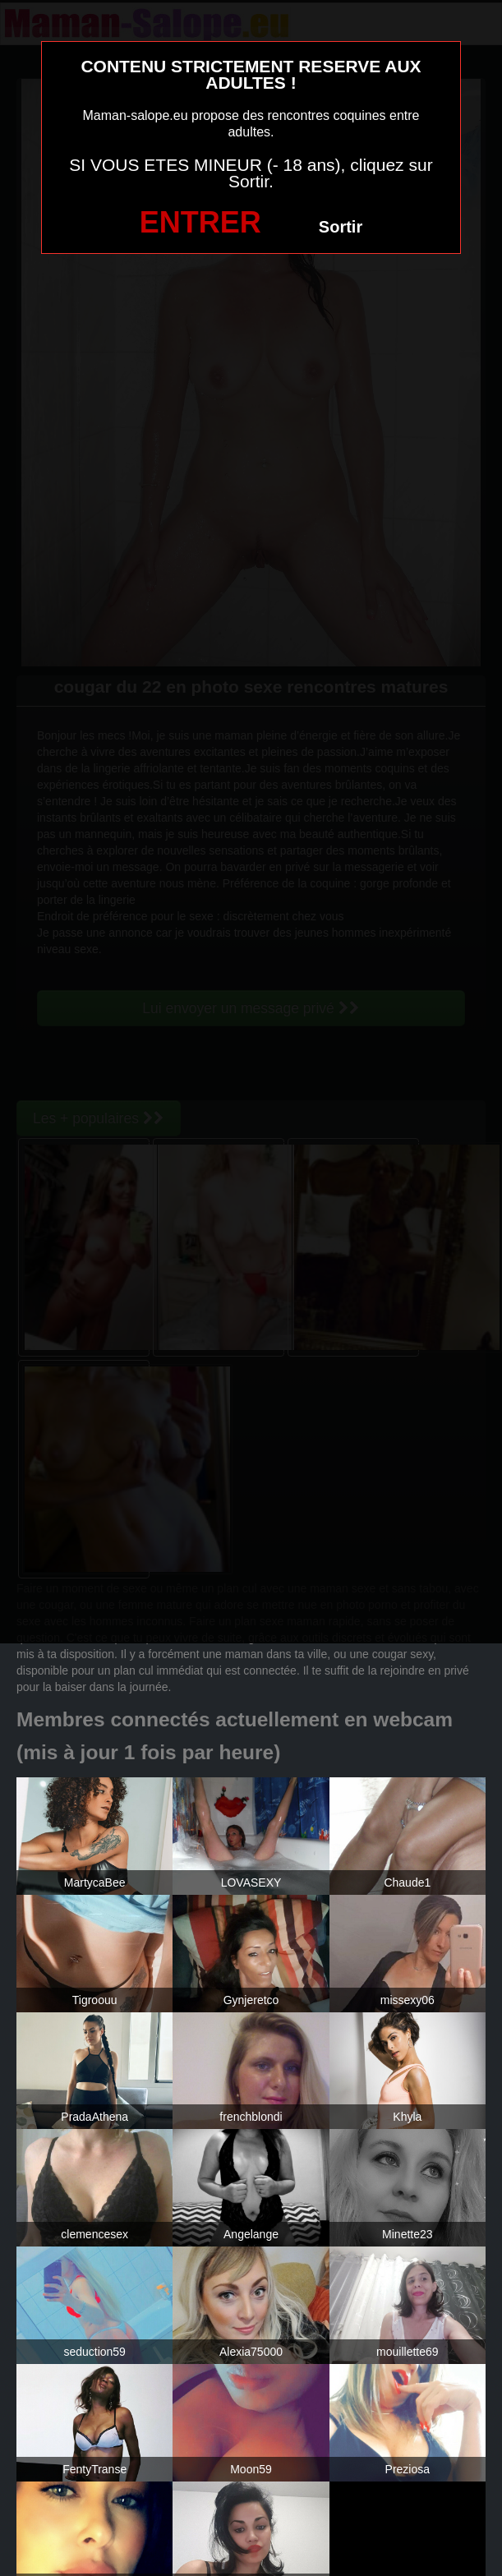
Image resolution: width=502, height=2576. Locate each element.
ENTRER (200, 222)
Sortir (340, 227)
